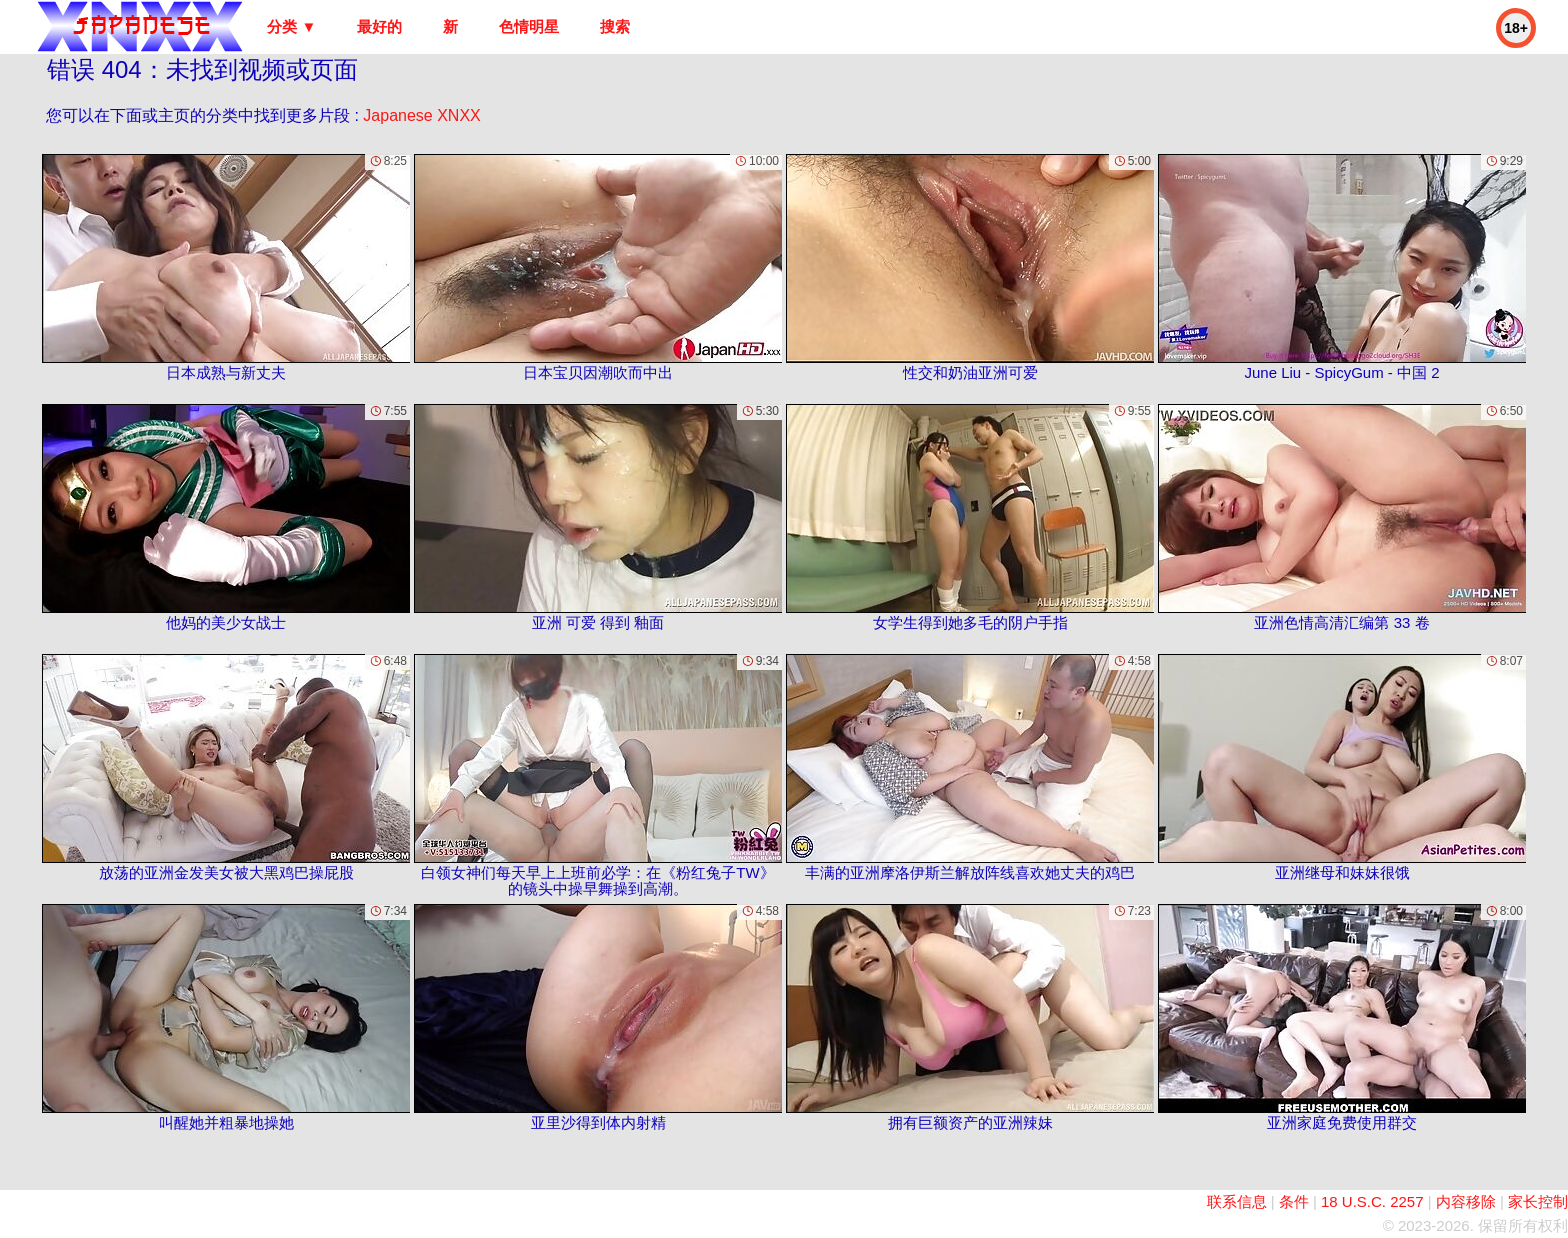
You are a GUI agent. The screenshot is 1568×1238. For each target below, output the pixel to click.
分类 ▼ (291, 26)
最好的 (379, 26)
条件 (1294, 1201)
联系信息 (1237, 1201)
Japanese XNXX (421, 115)
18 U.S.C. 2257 (1372, 1201)
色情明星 (529, 26)
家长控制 (1538, 1201)
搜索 (615, 26)
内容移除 (1466, 1201)
